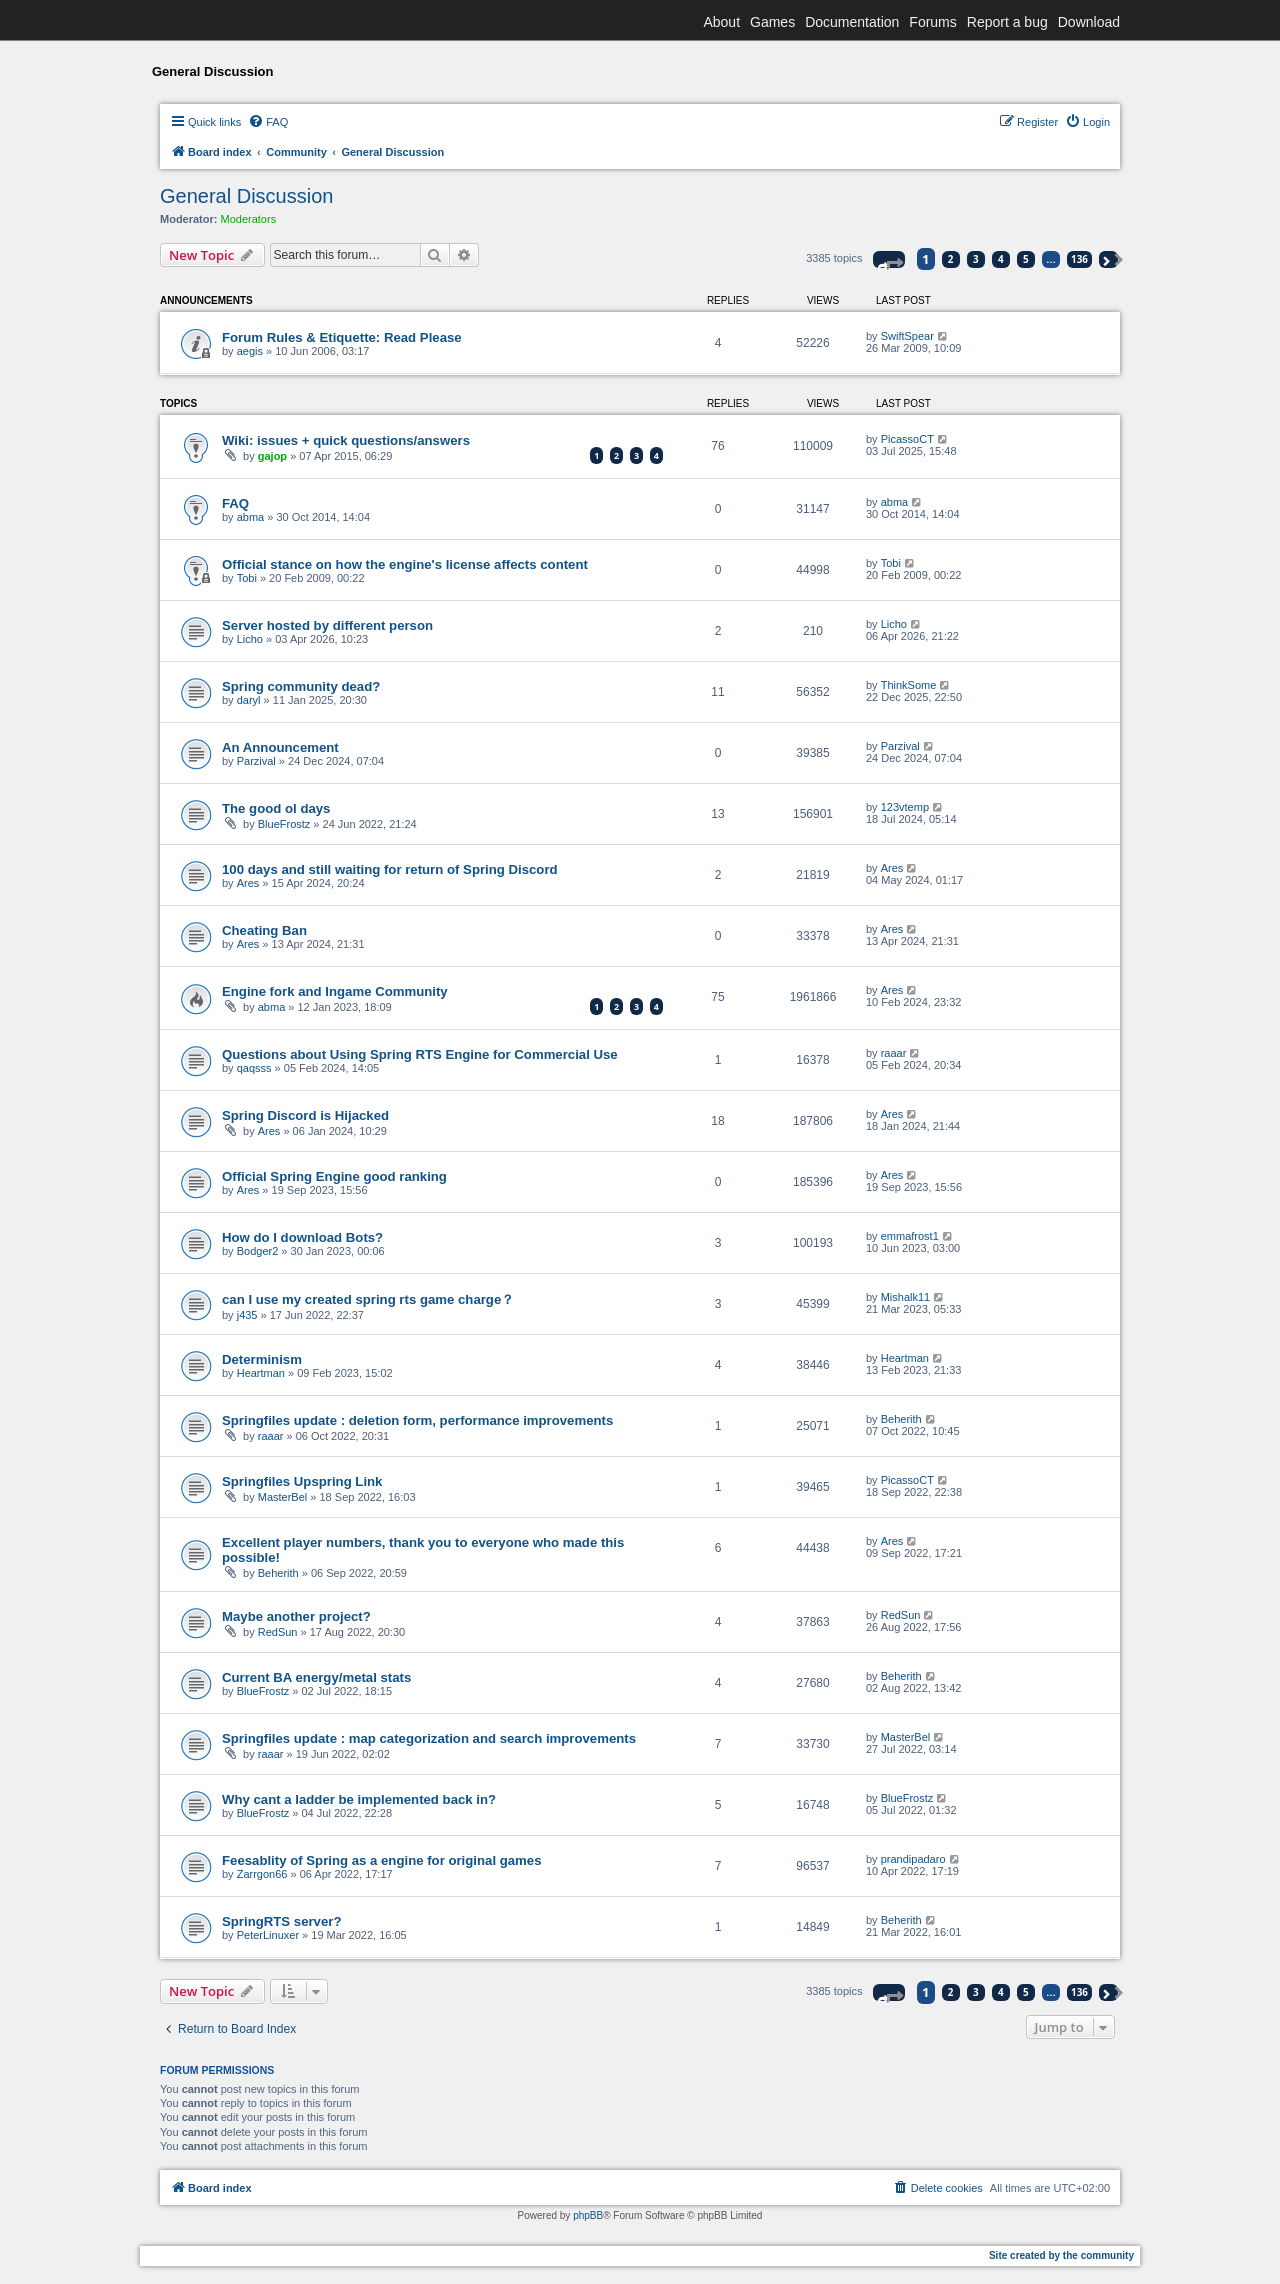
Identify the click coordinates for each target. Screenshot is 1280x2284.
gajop (272, 456)
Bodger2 (258, 1251)
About (721, 22)
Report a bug (1007, 22)
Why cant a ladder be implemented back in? (359, 1799)
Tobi (247, 578)
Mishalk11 (906, 1297)
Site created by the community (1061, 2255)
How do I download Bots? (302, 1237)
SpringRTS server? (281, 1921)
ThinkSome (909, 685)
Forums (932, 22)
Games (772, 22)
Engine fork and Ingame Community (335, 991)
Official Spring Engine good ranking (334, 1176)
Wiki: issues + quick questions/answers (346, 440)
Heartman (261, 1373)
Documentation (852, 22)
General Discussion (246, 196)
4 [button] (1001, 259)
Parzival (256, 761)
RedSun (278, 1632)
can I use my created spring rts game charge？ (368, 1299)
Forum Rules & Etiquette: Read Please (342, 337)
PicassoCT (907, 439)
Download (1089, 22)
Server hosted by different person (327, 625)
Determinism (262, 1359)
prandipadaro (913, 1859)
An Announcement (280, 747)
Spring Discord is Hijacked (305, 1115)
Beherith (901, 1419)
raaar (894, 1053)
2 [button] (951, 259)
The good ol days (276, 808)
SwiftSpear (907, 336)
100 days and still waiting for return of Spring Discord (390, 869)
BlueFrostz (284, 824)
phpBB (588, 2215)
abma (251, 517)
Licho (250, 639)
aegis (250, 351)
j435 (247, 1315)
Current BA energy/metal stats (316, 1677)
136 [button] (1079, 259)
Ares (248, 883)
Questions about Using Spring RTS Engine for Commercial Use (420, 1054)
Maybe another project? (296, 1616)
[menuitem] (268, 122)
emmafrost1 (910, 1236)
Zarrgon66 (262, 1874)
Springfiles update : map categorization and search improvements (429, 1738)
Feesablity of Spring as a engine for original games (382, 1860)
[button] (889, 259)
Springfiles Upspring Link (302, 1481)
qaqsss (254, 1068)
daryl (249, 700)
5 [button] (1026, 259)
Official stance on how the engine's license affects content (405, 564)
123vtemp (905, 807)
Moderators (249, 219)
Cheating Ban (264, 930)
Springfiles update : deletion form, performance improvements (417, 1420)
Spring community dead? (301, 686)
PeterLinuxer (268, 1935)
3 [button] (976, 259)
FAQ (235, 503)
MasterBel (283, 1497)
